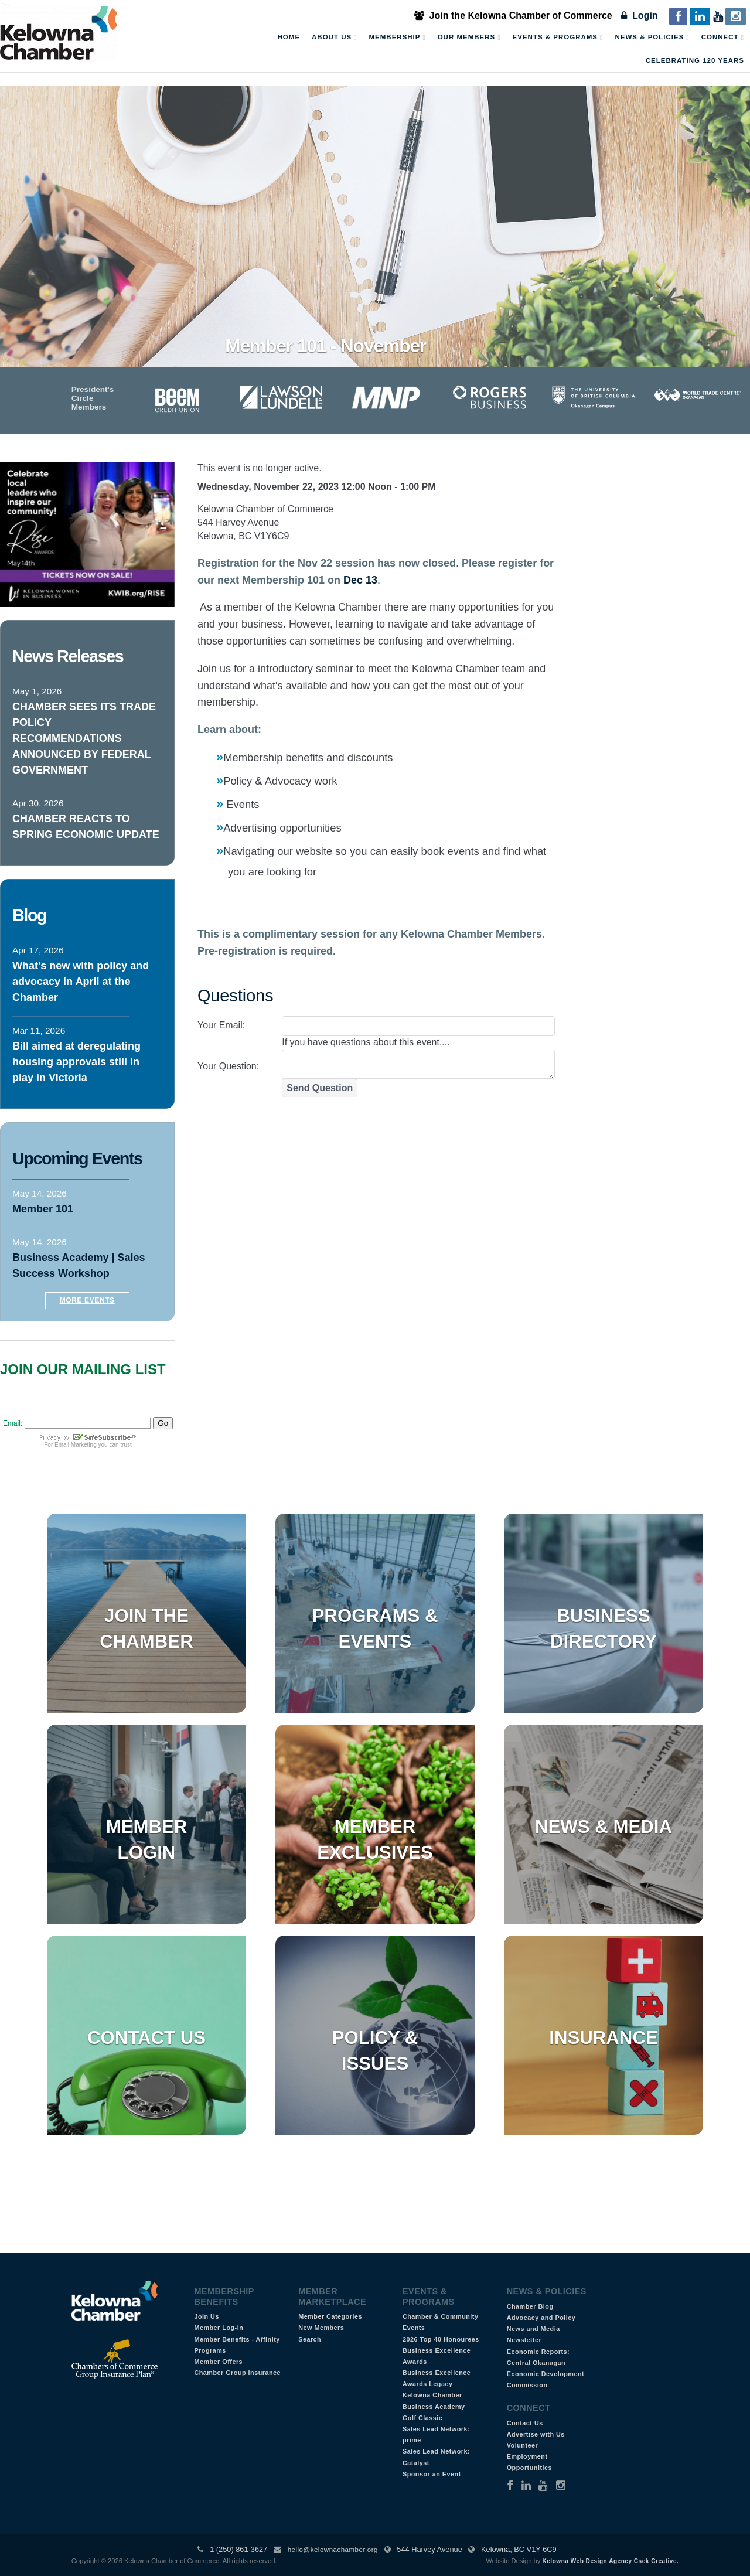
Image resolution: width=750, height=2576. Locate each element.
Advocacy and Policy (541, 2317)
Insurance (603, 2038)
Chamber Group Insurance (237, 2372)
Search (309, 2339)
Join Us (206, 2316)
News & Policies (652, 37)
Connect (722, 37)
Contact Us (146, 2038)
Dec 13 (360, 580)
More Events (87, 1300)
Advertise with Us (536, 2434)
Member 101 (42, 1209)
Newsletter (524, 2339)
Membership (397, 37)
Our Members (469, 37)
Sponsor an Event (432, 2474)
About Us (334, 37)
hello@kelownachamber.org (333, 2549)
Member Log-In (218, 2327)
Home (289, 36)
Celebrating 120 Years (695, 60)
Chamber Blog (530, 2306)
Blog (29, 915)
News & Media (603, 1827)
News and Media (533, 2328)
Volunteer (522, 2445)
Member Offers (218, 2361)
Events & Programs (558, 37)
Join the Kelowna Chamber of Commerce (513, 16)
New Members (321, 2327)
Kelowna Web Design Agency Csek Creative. (610, 2561)
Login (639, 16)
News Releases (67, 656)
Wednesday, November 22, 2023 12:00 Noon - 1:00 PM (316, 487)
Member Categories (330, 2316)
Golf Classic (422, 2417)
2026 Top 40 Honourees (441, 2339)
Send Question (320, 1088)
